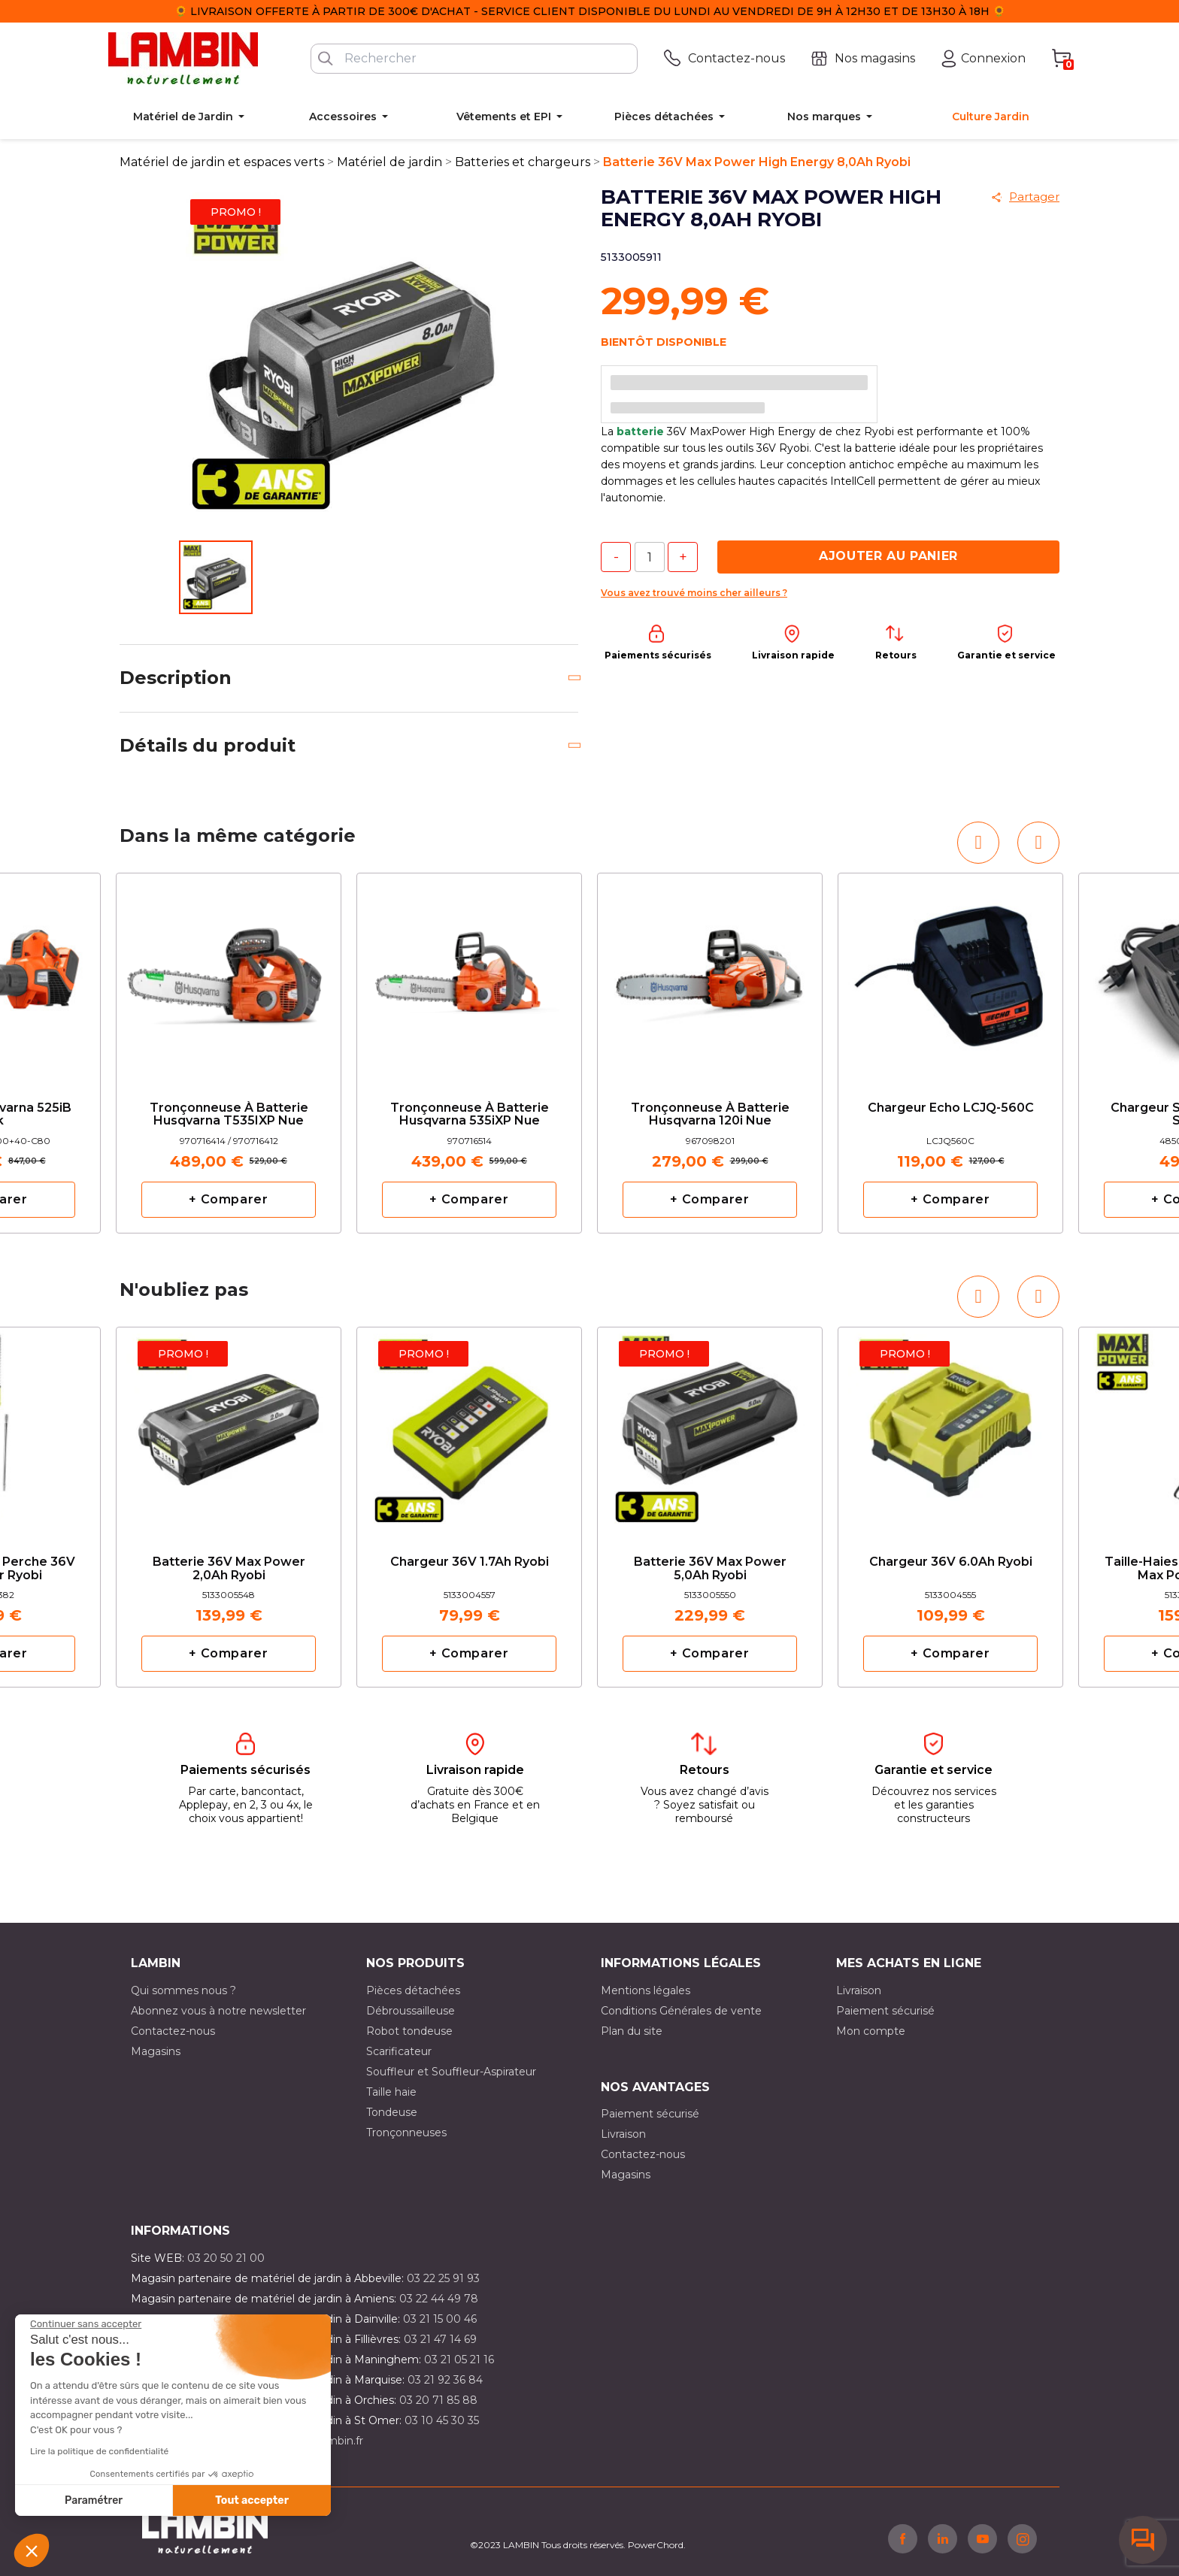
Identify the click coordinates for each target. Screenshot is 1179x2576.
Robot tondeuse (409, 2031)
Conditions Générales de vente (681, 2011)
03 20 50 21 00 (226, 2258)
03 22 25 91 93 (443, 2278)
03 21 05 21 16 (459, 2359)
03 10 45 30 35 (442, 2420)
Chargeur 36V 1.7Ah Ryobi (469, 1562)
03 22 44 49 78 (438, 2298)
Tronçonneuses (406, 2132)
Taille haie (391, 2092)
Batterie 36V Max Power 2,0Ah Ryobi (229, 1568)
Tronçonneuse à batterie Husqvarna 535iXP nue (469, 1114)
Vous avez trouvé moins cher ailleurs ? (694, 592)
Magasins (155, 2051)
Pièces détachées (413, 1990)
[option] (228, 1053)
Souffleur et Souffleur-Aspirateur (451, 2071)
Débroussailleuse (410, 2011)
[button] (32, 2550)
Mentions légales (645, 1990)
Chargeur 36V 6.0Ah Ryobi (950, 1562)
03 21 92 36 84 (445, 2380)
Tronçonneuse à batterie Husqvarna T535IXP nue (229, 1114)
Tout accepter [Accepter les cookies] (252, 2500)
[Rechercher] (474, 59)
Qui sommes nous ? (183, 1990)
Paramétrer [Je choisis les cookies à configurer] (94, 2500)
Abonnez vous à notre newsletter (218, 2011)
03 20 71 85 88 (438, 2400)
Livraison (858, 1990)
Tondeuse (391, 2112)
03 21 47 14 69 (440, 2339)
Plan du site (631, 2031)
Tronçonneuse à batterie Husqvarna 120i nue (710, 1114)
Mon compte (870, 2031)
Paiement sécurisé (885, 2011)
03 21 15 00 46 (440, 2319)
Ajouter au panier (888, 556)
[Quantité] (650, 557)
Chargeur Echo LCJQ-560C (951, 1108)
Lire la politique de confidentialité (99, 2451)
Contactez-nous (173, 2031)
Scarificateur (399, 2051)
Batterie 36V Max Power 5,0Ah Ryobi (710, 1568)
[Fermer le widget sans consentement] (86, 2324)
